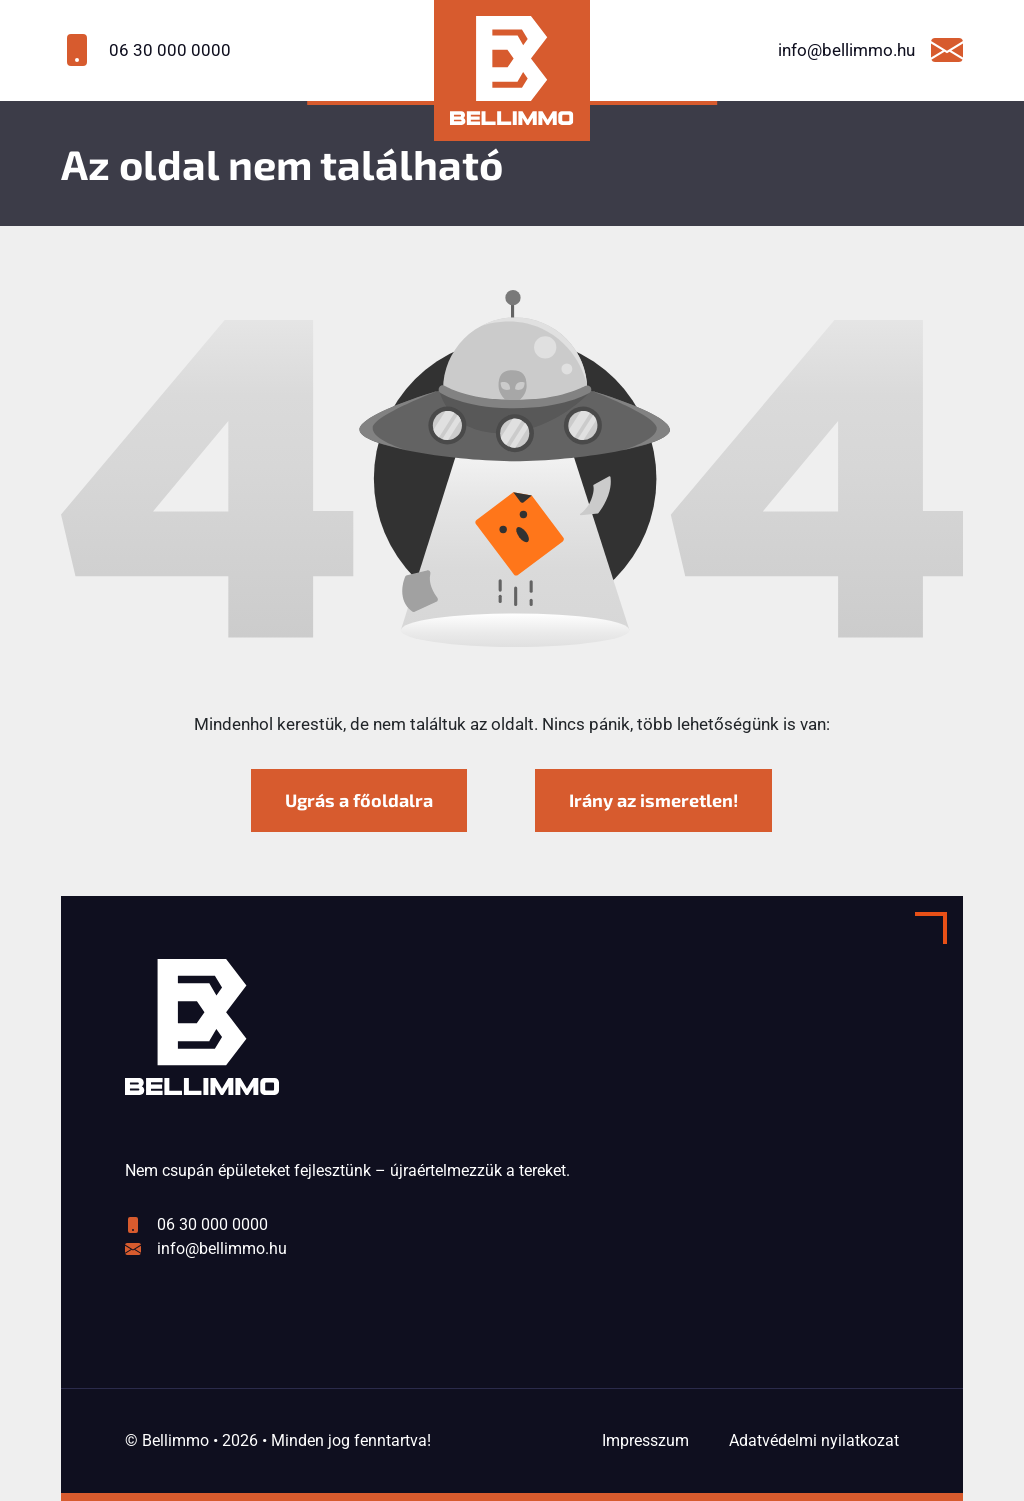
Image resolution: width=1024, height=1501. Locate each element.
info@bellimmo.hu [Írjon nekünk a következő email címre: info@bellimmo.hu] (222, 1248)
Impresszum (645, 1440)
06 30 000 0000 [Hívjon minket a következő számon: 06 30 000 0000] (212, 1224)
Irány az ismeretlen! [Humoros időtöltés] (653, 800)
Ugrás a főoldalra (359, 800)
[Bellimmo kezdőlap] (511, 70)
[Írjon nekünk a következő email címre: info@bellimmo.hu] (845, 50)
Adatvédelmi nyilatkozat (814, 1440)
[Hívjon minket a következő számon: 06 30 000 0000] (178, 50)
